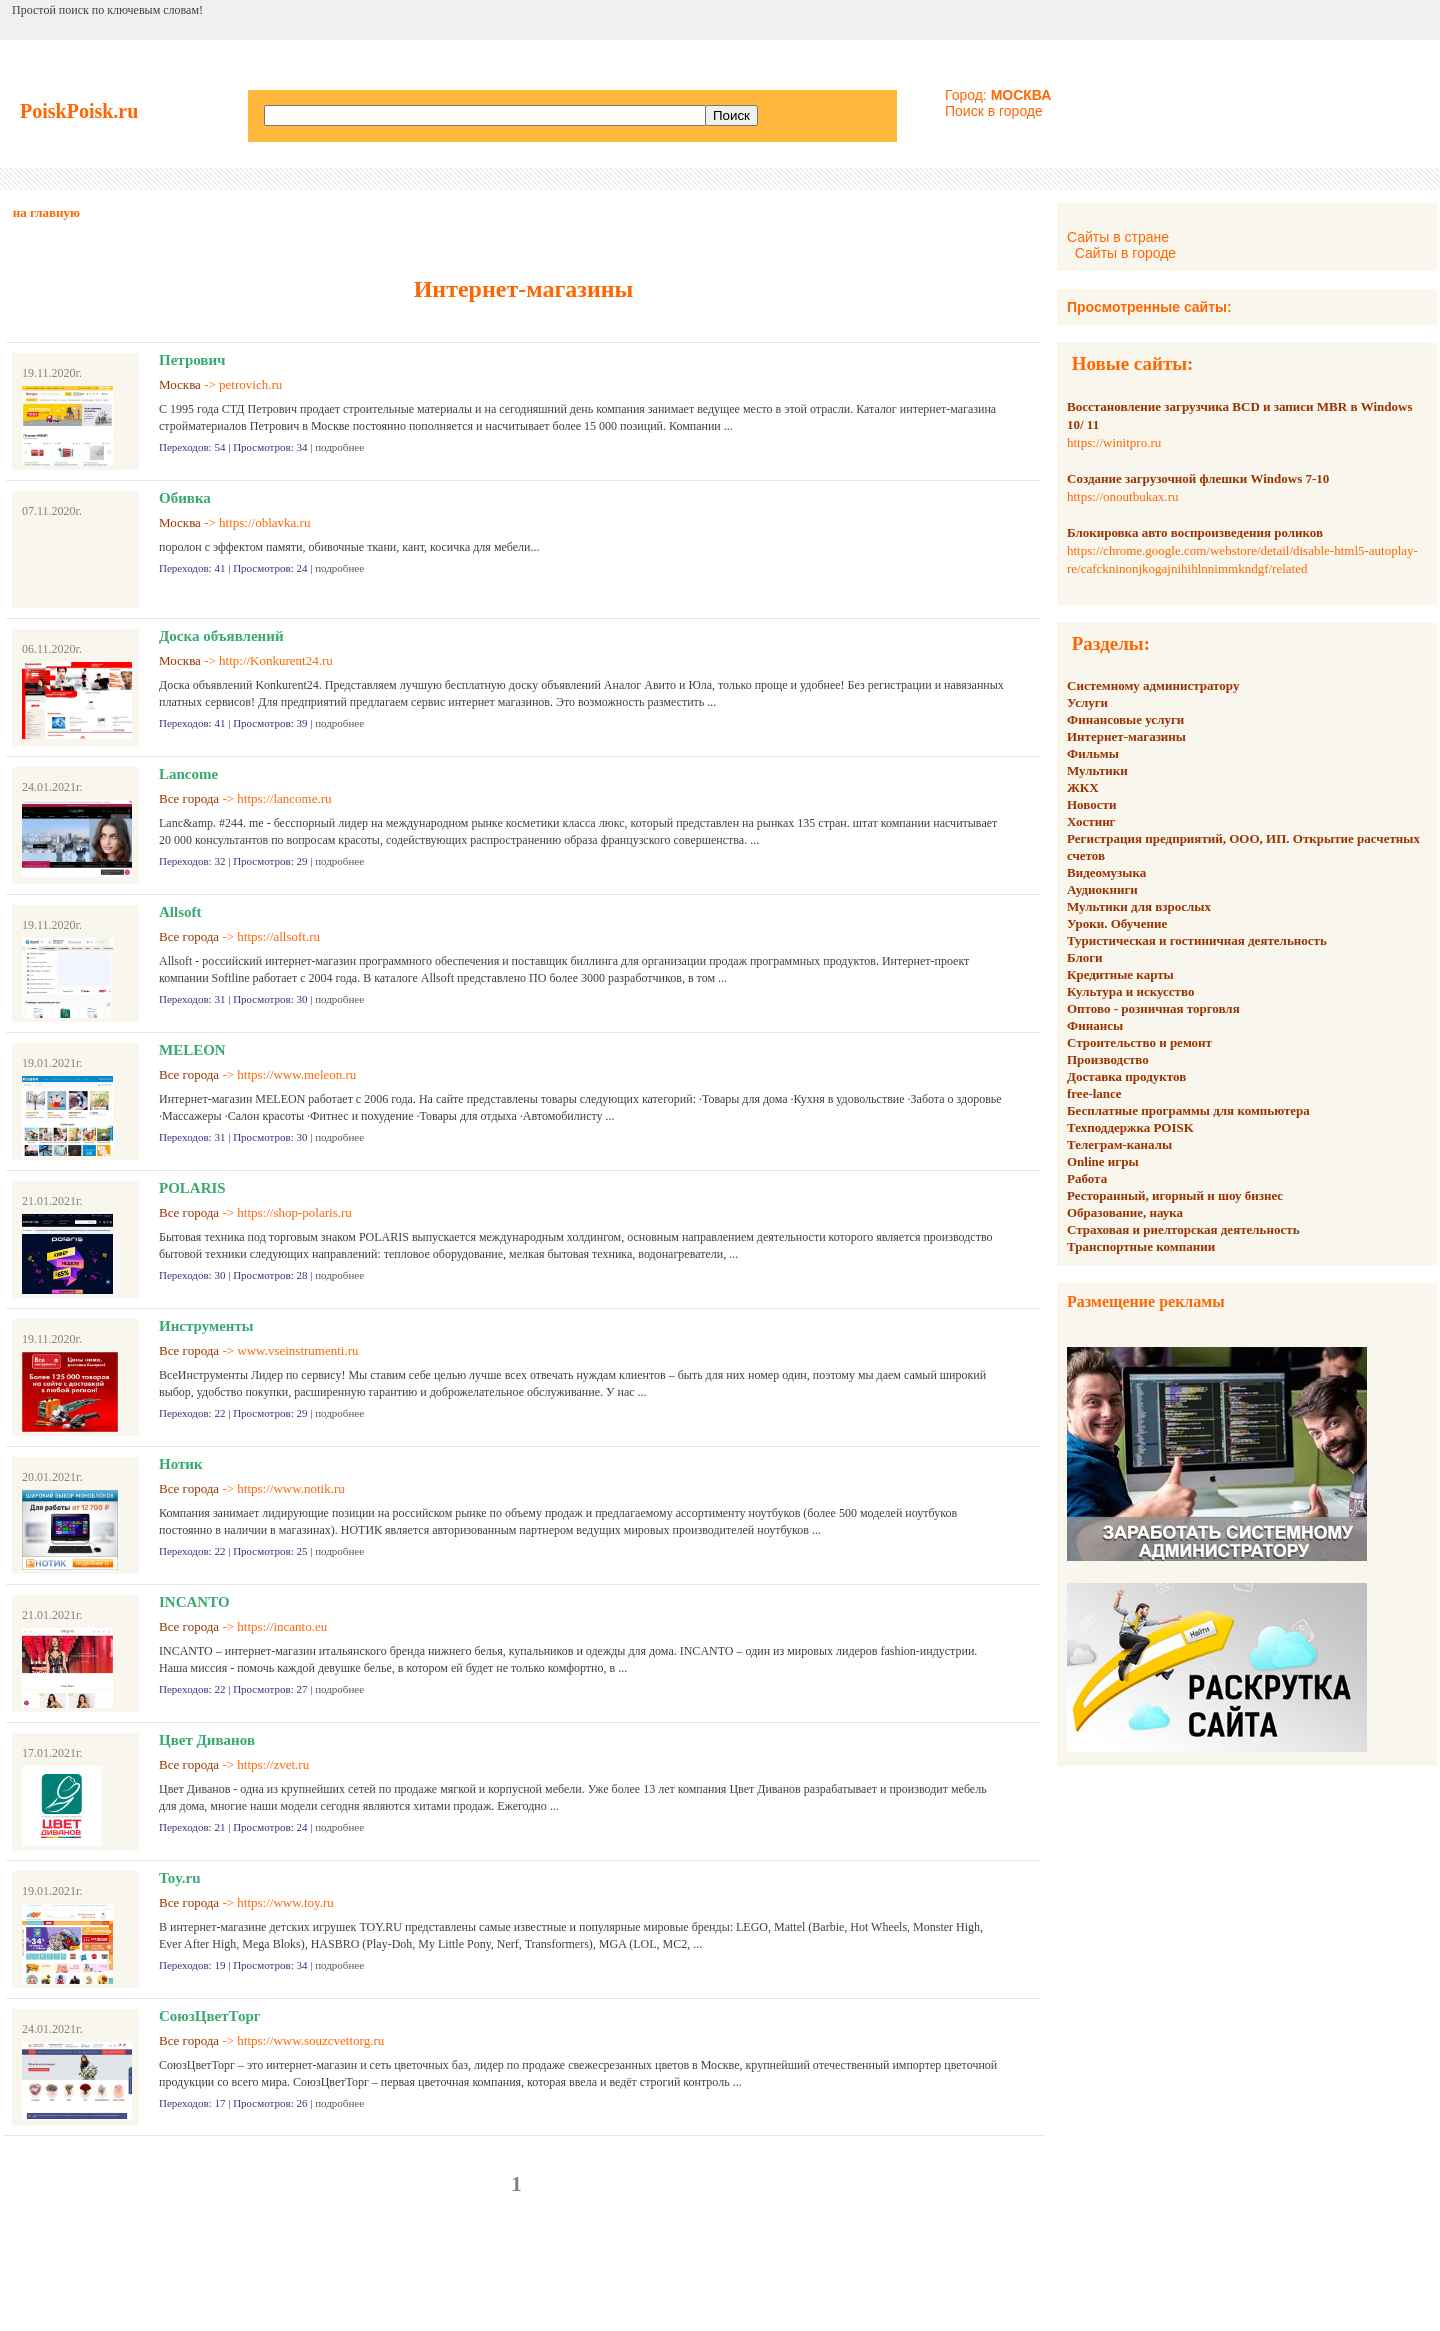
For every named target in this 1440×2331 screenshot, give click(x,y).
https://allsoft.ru (278, 936)
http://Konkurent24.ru (276, 660)
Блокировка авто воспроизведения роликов (1195, 532)
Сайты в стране (1118, 237)
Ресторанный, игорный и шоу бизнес (1175, 1195)
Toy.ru (180, 1878)
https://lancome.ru (284, 798)
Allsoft (180, 912)
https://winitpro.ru (1114, 442)
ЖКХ (1083, 787)
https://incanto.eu (282, 1626)
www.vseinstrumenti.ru (297, 1350)
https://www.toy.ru (285, 1902)
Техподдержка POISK (1130, 1127)
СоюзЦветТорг (210, 2016)
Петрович (192, 360)
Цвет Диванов (207, 1740)
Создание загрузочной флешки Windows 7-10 (1198, 478)
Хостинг (1091, 821)
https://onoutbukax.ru (1123, 496)
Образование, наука (1125, 1212)
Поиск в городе (994, 111)
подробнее (339, 447)
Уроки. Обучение (1117, 923)
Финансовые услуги (1125, 719)
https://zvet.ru (273, 1764)
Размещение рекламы (1146, 1301)
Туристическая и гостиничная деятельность (1197, 940)
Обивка (185, 498)
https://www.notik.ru (291, 1488)
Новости (1091, 804)
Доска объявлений (221, 636)
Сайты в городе (1125, 253)
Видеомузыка (1106, 872)
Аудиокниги (1102, 889)
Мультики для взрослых (1139, 906)
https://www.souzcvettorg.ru (310, 2040)
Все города (189, 798)
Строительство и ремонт (1139, 1042)
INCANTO (194, 1602)
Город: (998, 95)
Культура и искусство (1130, 991)
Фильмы (1093, 753)
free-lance (1094, 1093)
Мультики (1097, 770)
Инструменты (206, 1326)
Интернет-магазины (1126, 736)
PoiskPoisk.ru (79, 111)
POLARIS (192, 1188)
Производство (1108, 1059)
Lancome (188, 774)
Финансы (1095, 1025)
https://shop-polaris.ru (294, 1212)
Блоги (1085, 957)
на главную (46, 212)
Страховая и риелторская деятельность (1183, 1229)
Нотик (181, 1464)
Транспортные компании (1141, 1246)
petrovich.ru (250, 384)
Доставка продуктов (1126, 1076)
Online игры (1103, 1161)
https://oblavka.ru (264, 522)
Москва (180, 384)
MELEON (192, 1050)
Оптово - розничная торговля (1153, 1008)
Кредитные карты (1120, 974)
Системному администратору (1153, 685)
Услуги (1087, 702)
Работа (1087, 1178)
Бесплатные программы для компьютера (1188, 1110)
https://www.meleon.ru (296, 1074)
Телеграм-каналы (1119, 1144)
